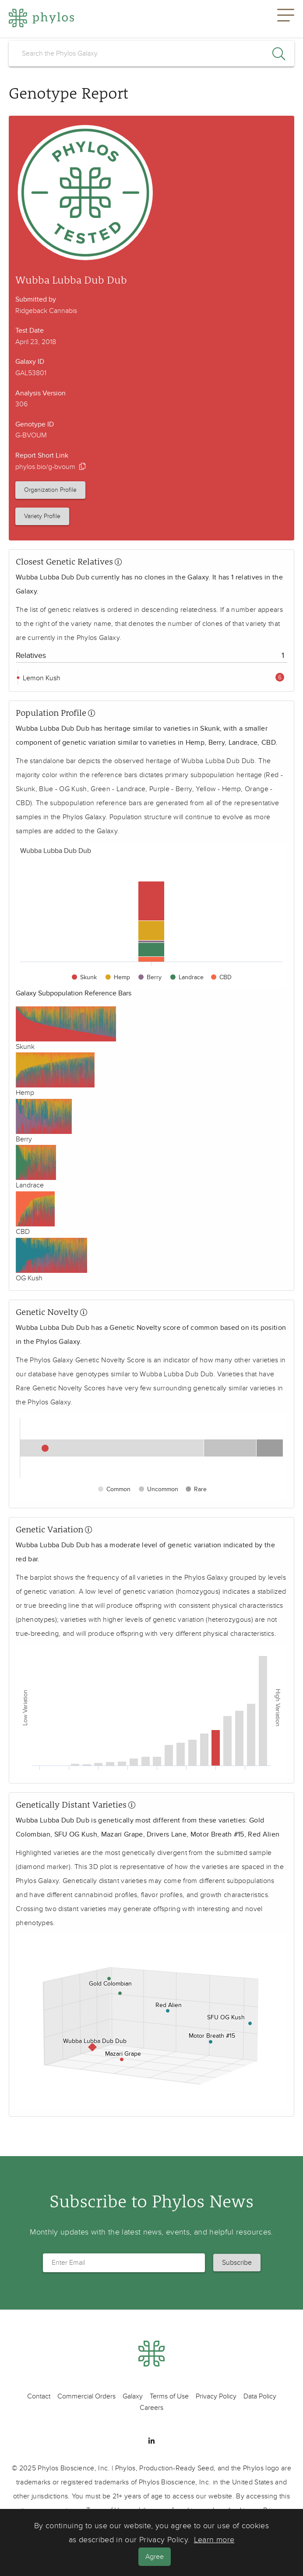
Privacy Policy (216, 2396)
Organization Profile (50, 490)
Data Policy (259, 2396)
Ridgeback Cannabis (46, 310)
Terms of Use (169, 2396)
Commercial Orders (86, 2396)
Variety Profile (42, 516)
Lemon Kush (40, 678)
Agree (155, 2556)
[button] (285, 19)
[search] (151, 53)
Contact (38, 2396)
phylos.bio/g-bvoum (45, 466)
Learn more (214, 2540)
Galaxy (133, 2396)
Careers (151, 2407)
